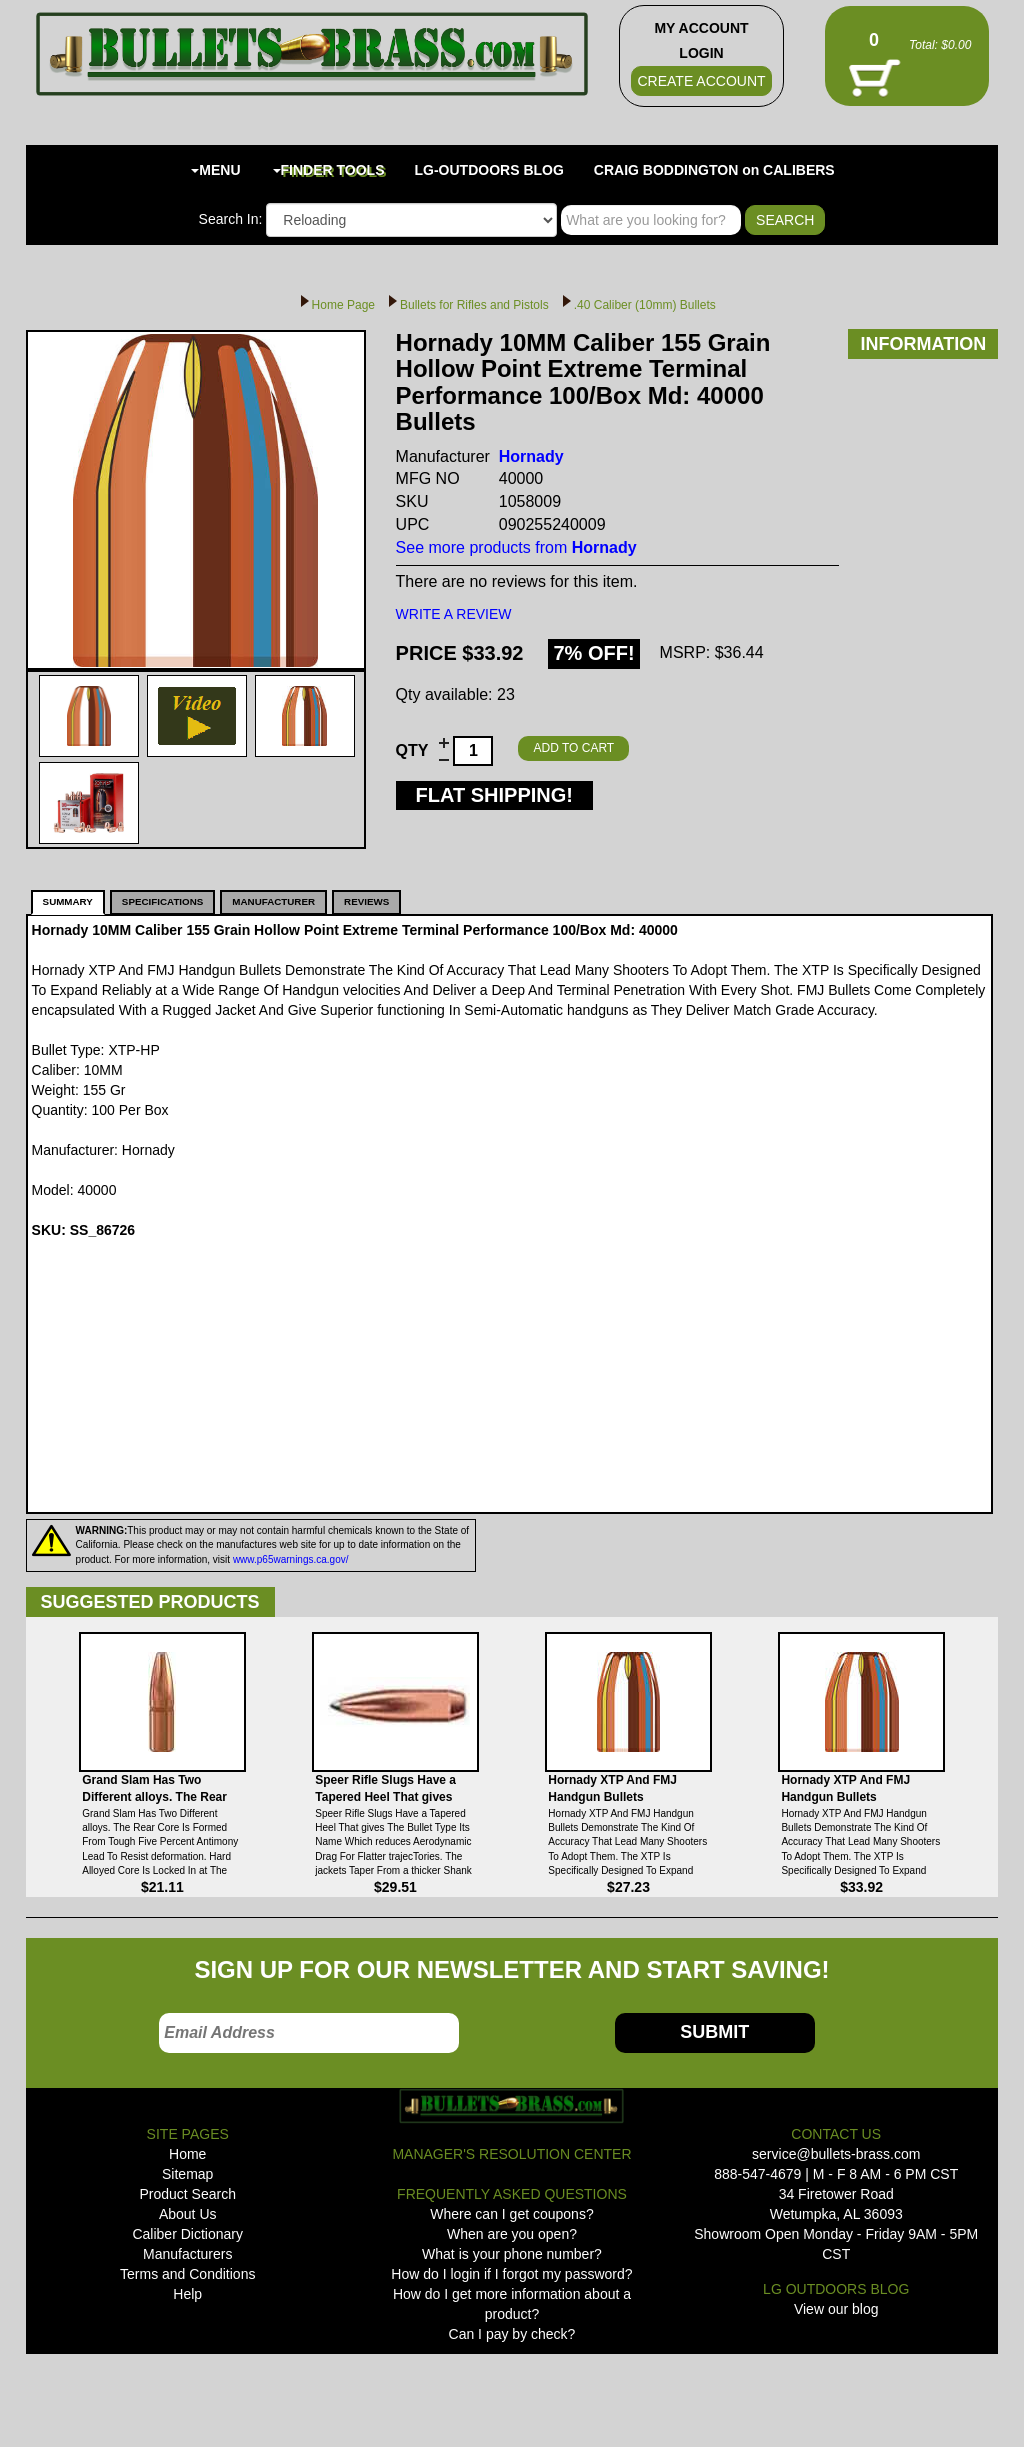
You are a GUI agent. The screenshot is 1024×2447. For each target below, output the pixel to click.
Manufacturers (187, 2254)
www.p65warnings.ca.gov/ (291, 1559)
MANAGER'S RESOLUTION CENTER (511, 2154)
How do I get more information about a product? (512, 2304)
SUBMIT (714, 2032)
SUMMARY (68, 901)
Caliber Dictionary (187, 2234)
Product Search (187, 2194)
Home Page (343, 305)
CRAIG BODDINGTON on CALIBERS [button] (714, 170)
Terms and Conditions (187, 2274)
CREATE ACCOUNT (701, 81)
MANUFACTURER (273, 901)
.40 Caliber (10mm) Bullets (645, 305)
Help (187, 2294)
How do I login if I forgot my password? (511, 2274)
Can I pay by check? (512, 2334)
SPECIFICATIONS (162, 901)
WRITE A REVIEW (454, 614)
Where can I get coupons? (511, 2214)
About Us (188, 2214)
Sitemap (187, 2174)
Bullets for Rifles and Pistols (474, 305)
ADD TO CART (573, 748)
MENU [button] (215, 170)
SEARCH (785, 220)
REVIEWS (366, 901)
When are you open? (512, 2234)
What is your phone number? (512, 2254)
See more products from (516, 547)
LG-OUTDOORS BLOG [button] (489, 170)
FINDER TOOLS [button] (329, 170)
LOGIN (701, 53)
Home (187, 2154)
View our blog (836, 2309)
